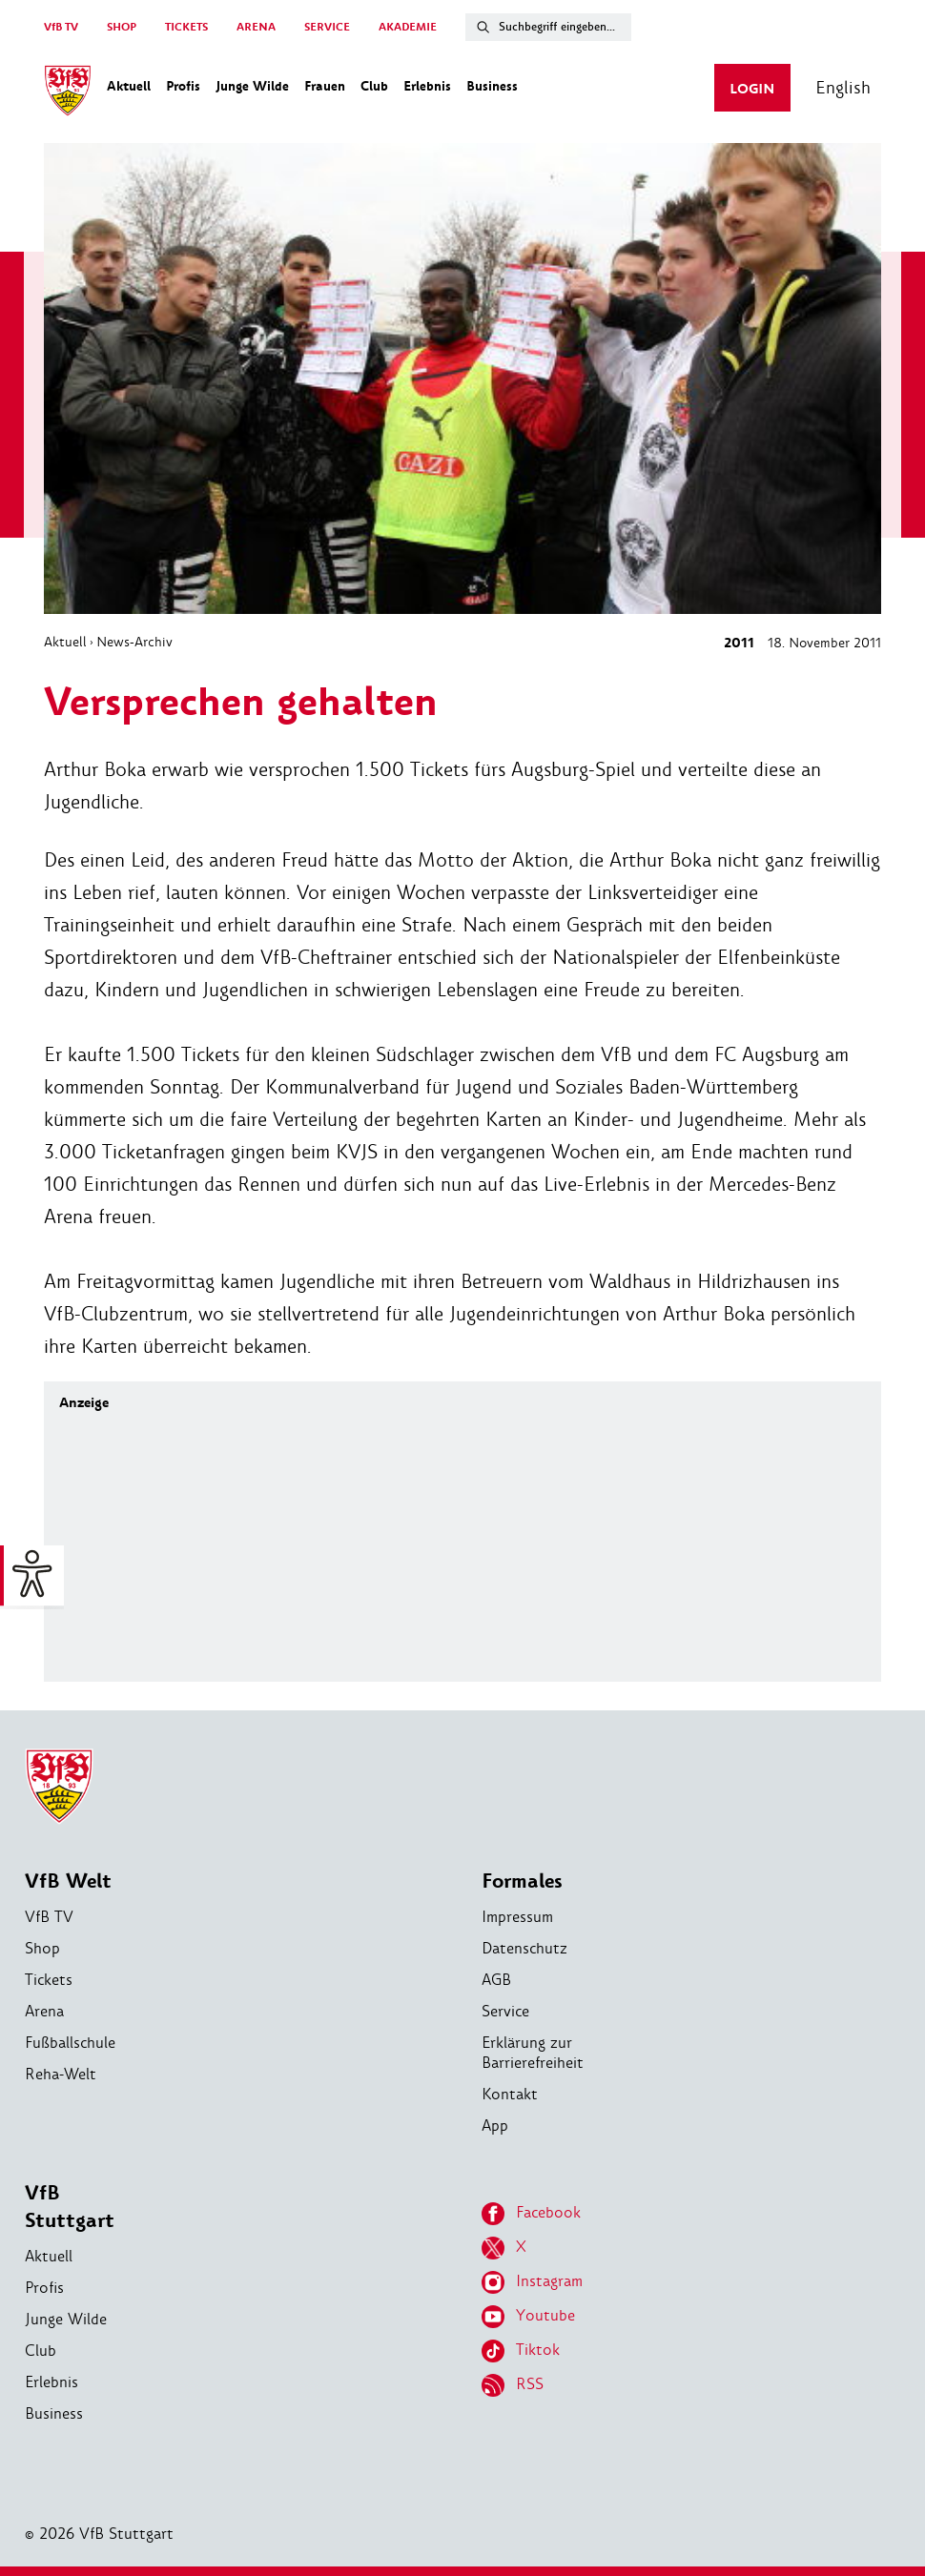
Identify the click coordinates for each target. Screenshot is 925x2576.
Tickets (48, 1980)
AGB (496, 1980)
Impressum (517, 1917)
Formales (522, 1881)
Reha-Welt (60, 2074)
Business (54, 2413)
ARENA (256, 27)
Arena (44, 2011)
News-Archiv (134, 641)
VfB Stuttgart (69, 2207)
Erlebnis (51, 2382)
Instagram (532, 2282)
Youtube (528, 2316)
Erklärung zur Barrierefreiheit (533, 2053)
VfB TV (61, 27)
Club (40, 2351)
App (495, 2126)
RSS (513, 2385)
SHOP (121, 27)
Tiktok (521, 2351)
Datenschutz (524, 1948)
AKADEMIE (408, 27)
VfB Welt (68, 1881)
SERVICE (327, 27)
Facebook (531, 2213)
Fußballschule (70, 2043)
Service (505, 2011)
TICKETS (186, 27)
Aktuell (65, 641)
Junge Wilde (66, 2319)
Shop (42, 1948)
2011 (739, 643)
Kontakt (510, 2094)
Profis (44, 2288)
